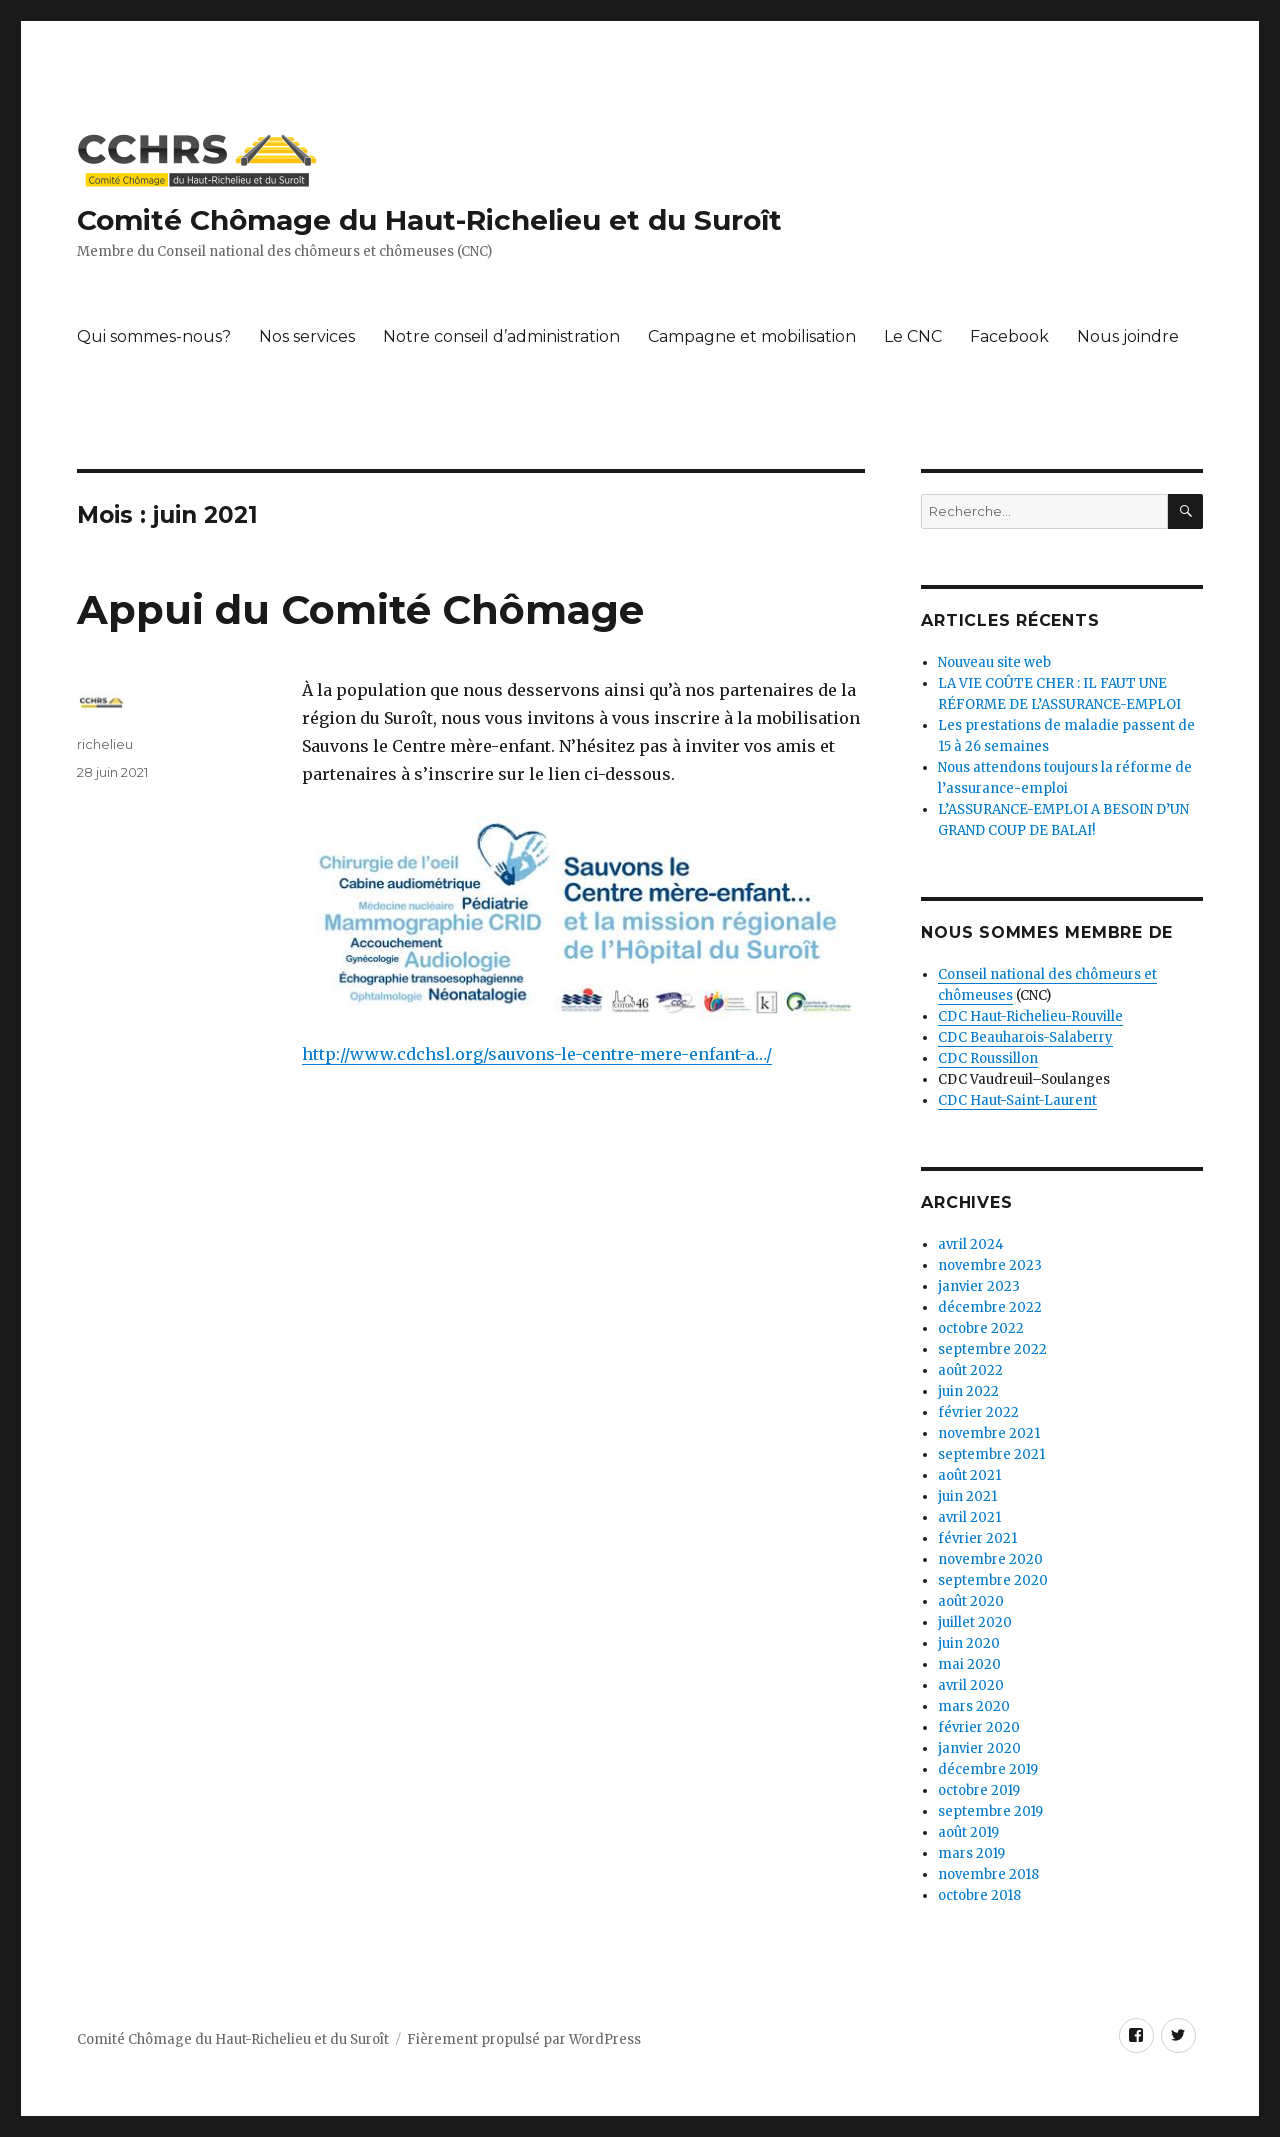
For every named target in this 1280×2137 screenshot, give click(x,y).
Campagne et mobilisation (752, 336)
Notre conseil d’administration (501, 336)
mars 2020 (974, 1706)
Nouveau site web (994, 662)
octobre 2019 (979, 1790)
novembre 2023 (990, 1265)
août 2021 (969, 1475)
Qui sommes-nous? (154, 336)
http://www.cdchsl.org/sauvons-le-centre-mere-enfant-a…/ (537, 1054)
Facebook (1009, 336)
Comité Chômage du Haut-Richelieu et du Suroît (429, 220)
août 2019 (968, 1832)
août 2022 (970, 1370)
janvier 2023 (979, 1286)
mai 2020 (969, 1664)
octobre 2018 (979, 1895)
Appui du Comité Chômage (360, 609)
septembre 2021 (991, 1454)
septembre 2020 (993, 1580)
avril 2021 (969, 1517)
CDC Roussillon (988, 1058)
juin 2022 (968, 1391)
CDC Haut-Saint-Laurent (1017, 1100)
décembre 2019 (988, 1769)
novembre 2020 (990, 1559)
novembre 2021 (989, 1433)
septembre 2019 (990, 1811)
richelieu (105, 744)
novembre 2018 (988, 1874)
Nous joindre (1128, 336)
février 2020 (979, 1727)
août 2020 (971, 1601)
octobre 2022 (981, 1328)
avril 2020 (971, 1685)
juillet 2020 (975, 1622)
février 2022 (978, 1412)
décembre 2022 (990, 1307)
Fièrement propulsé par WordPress (524, 2039)
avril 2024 (971, 1244)
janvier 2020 (979, 1748)
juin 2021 (967, 1496)
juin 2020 (969, 1643)
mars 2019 (971, 1853)
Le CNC (913, 336)
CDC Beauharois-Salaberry (1025, 1037)
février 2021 (977, 1538)
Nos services (307, 336)
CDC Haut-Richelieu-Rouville (1030, 1016)
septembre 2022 (992, 1349)
